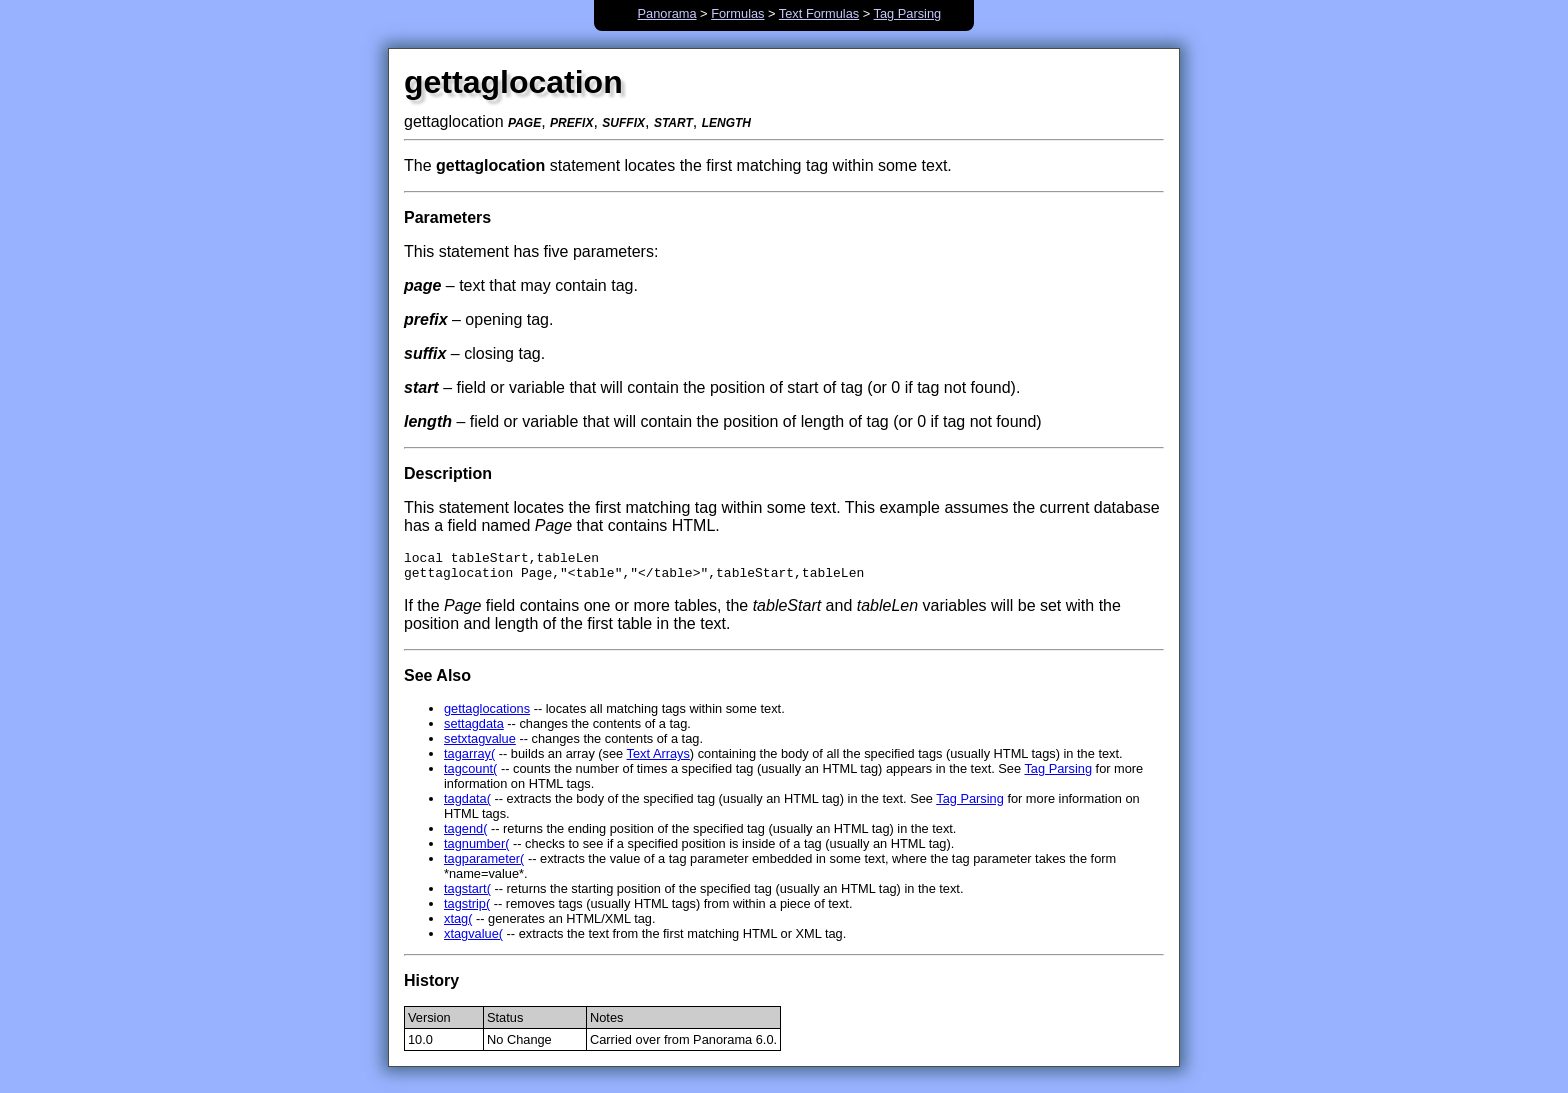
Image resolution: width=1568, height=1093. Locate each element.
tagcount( (470, 774)
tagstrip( (467, 909)
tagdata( (467, 804)
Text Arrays (658, 759)
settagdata (474, 729)
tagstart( (467, 894)
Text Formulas (819, 13)
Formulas (737, 13)
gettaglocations (487, 714)
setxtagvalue (480, 744)
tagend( (465, 834)
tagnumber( (476, 849)
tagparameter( (484, 864)
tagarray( (469, 759)
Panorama (667, 13)
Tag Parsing (908, 13)
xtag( (458, 924)
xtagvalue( (473, 939)
